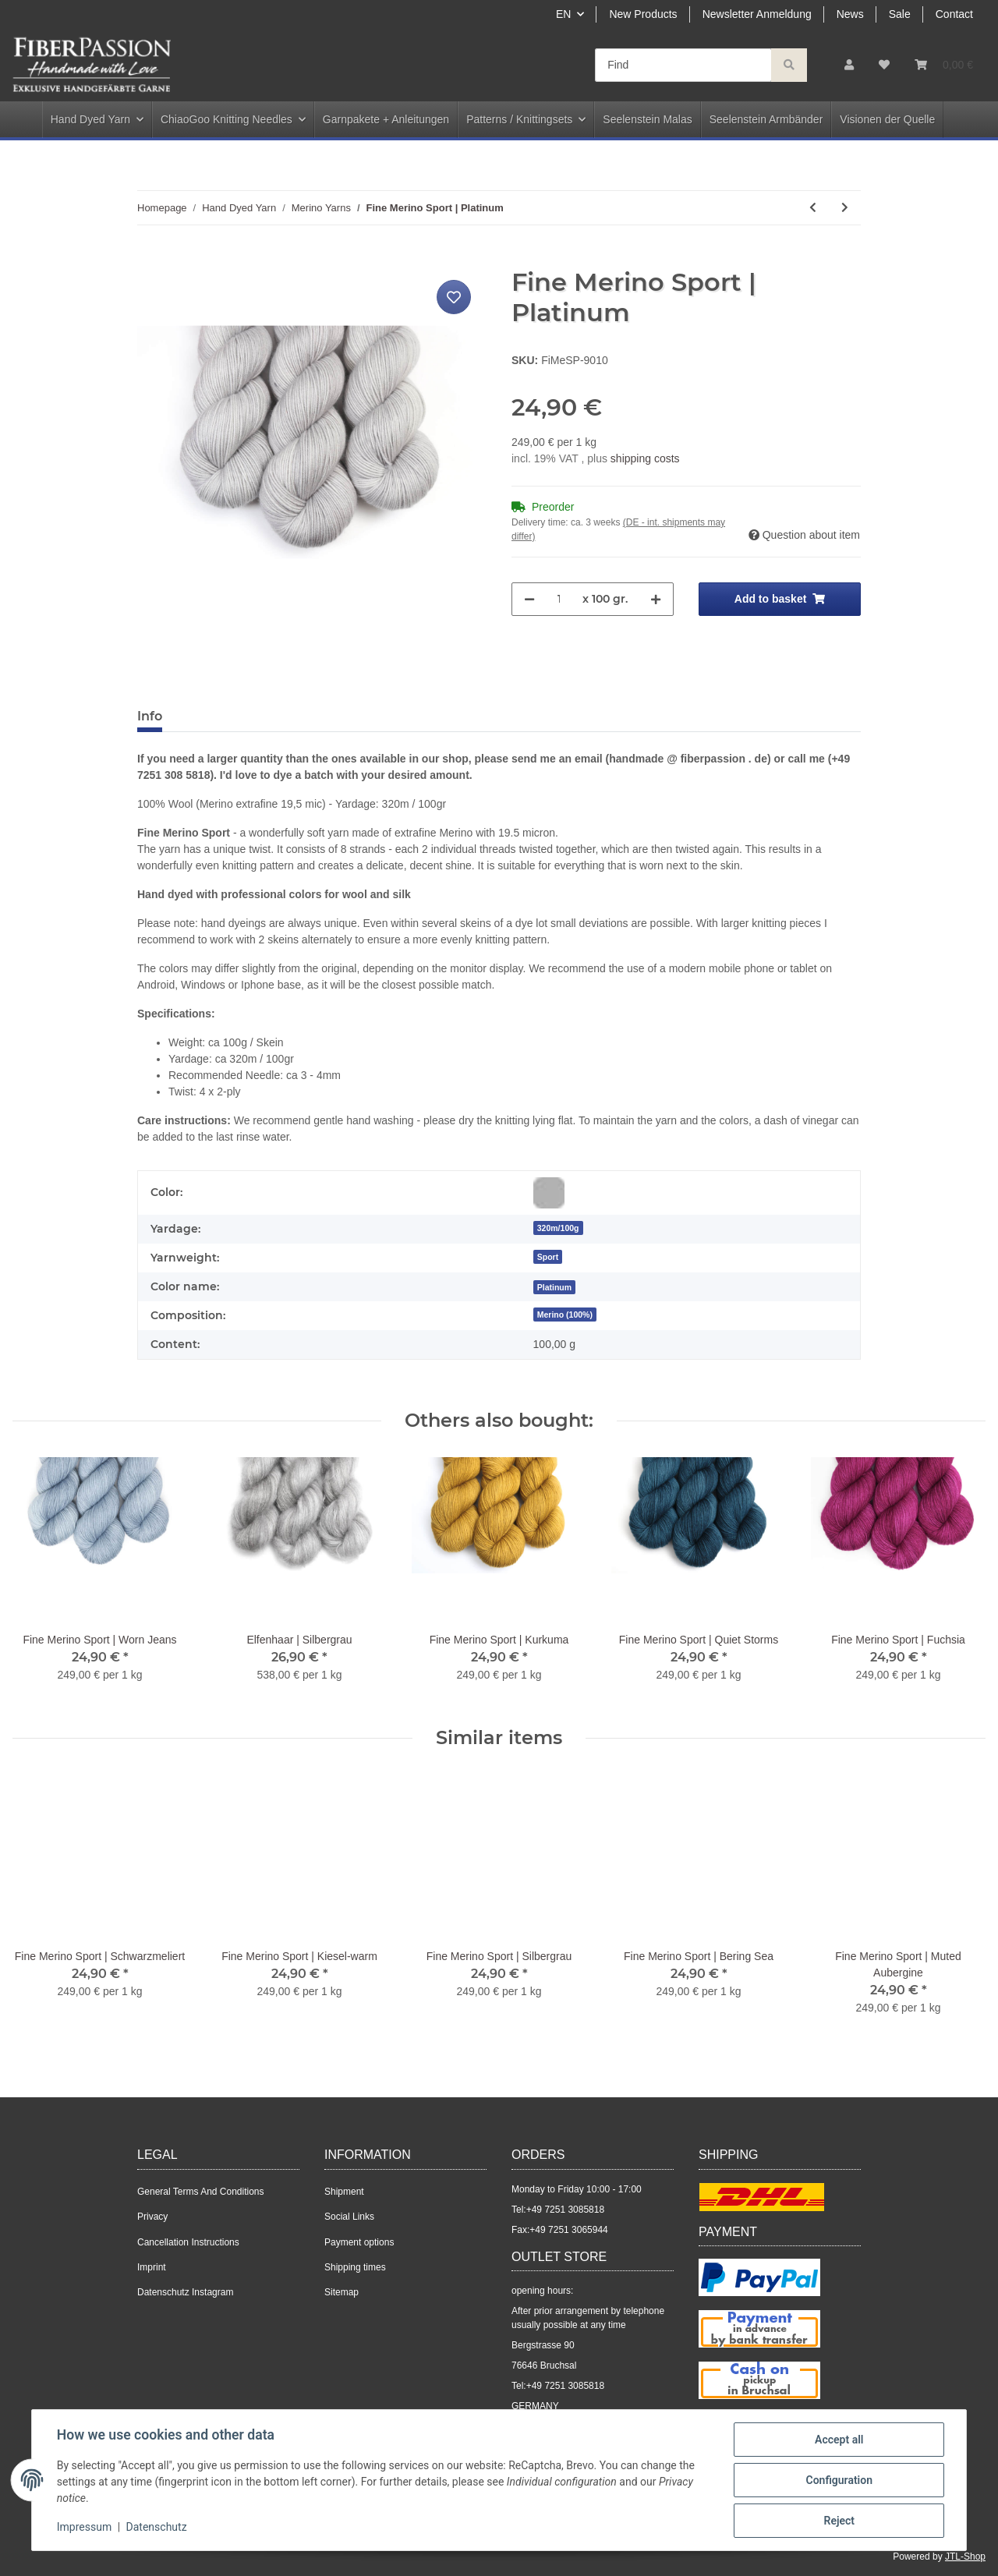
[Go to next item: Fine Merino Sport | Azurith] (845, 208)
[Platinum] (554, 1287)
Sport (547, 1256)
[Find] (683, 65)
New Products (643, 14)
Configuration (838, 2480)
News (850, 14)
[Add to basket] (149, 258)
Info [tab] (149, 716)
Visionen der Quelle (887, 119)
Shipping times (355, 2267)
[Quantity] (559, 599)
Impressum (84, 2527)
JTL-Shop (965, 2556)
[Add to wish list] (454, 297)
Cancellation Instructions (188, 2242)
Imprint (151, 2267)
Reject (839, 2520)
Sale (900, 14)
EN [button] (563, 14)
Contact (954, 14)
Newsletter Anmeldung (757, 14)
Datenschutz (156, 2527)
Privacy (152, 2216)
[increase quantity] (656, 599)
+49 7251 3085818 (565, 2209)
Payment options (359, 2242)
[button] (849, 65)
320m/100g (558, 1228)
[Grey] (548, 1192)
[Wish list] (884, 65)
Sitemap (341, 2292)
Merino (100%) (565, 1314)
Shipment (344, 2191)
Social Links (349, 2216)
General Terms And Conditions (200, 2191)
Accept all (839, 2439)
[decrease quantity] (529, 599)
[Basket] (944, 65)
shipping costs (645, 458)
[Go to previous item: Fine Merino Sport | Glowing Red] (813, 208)
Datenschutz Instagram (185, 2292)
